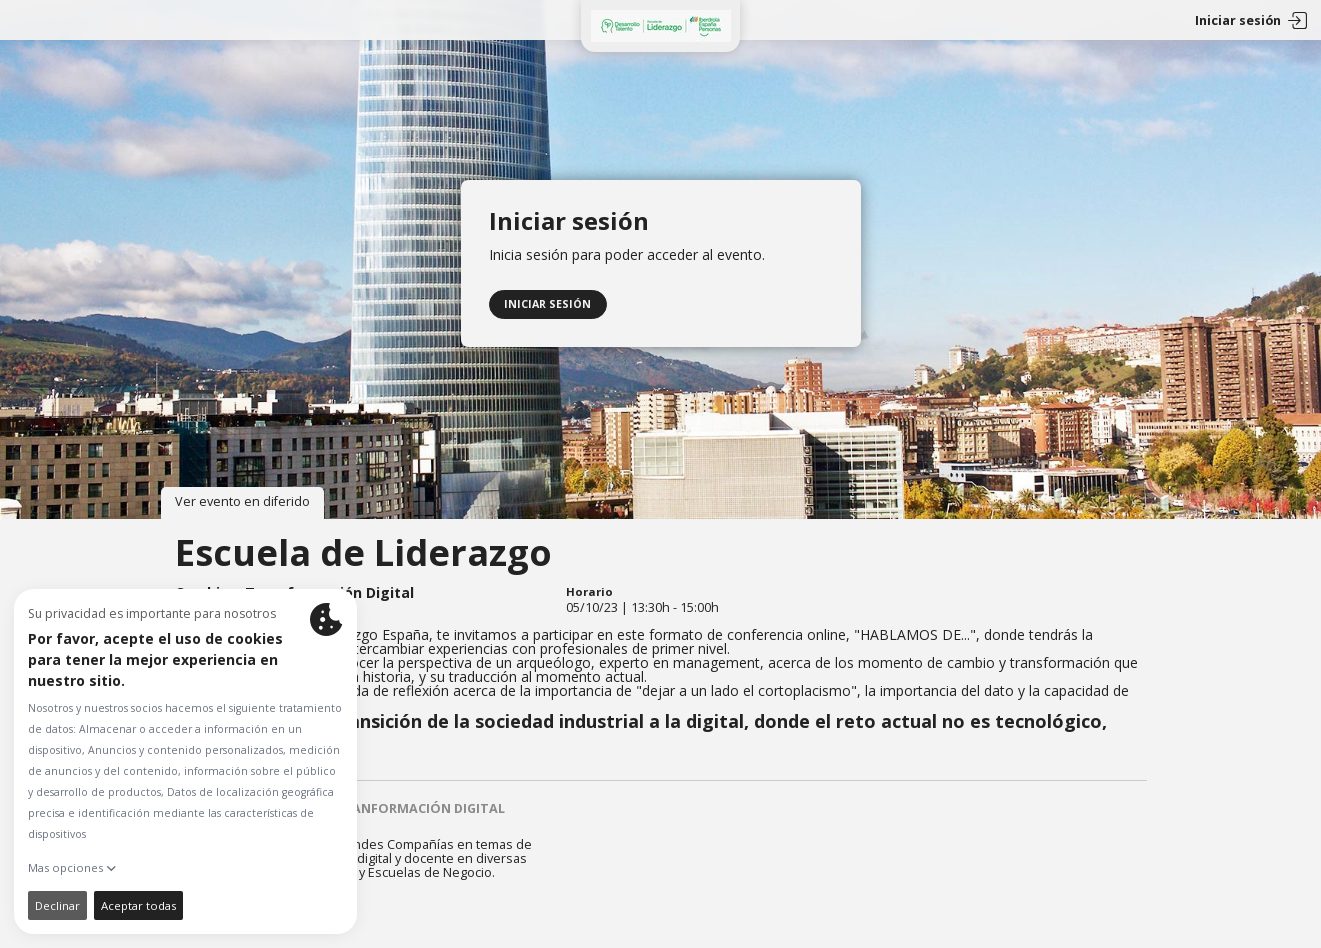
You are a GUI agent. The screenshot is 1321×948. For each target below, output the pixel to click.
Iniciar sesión (547, 300)
